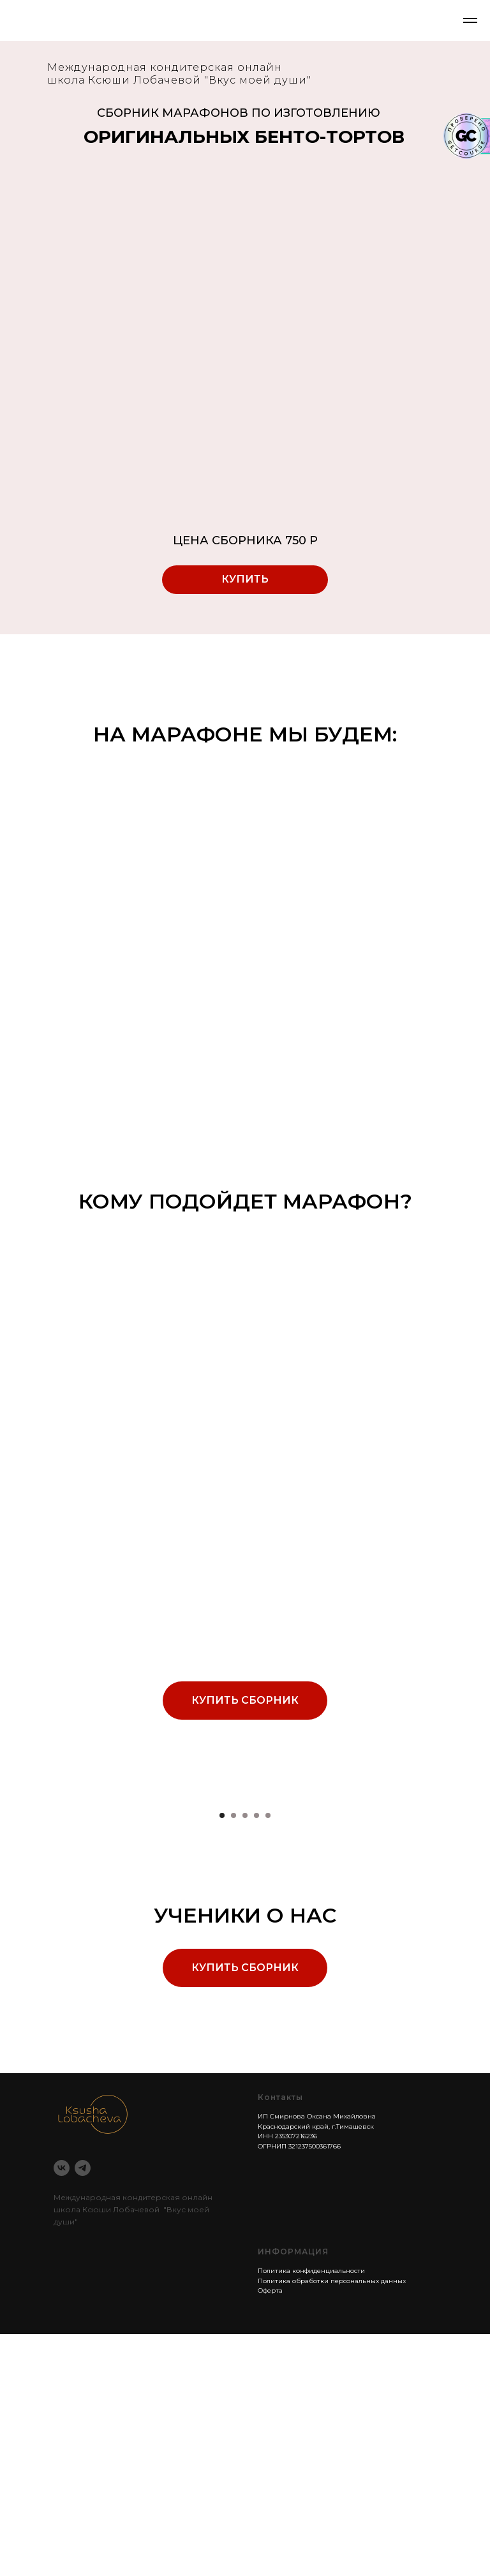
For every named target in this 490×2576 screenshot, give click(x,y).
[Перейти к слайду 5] (268, 2057)
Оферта (270, 2532)
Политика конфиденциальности (311, 2512)
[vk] (62, 2410)
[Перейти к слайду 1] (222, 2057)
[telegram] (83, 2410)
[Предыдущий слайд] (25, 1917)
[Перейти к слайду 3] (245, 2057)
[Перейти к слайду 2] (233, 2057)
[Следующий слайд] (464, 1917)
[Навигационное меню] (470, 20)
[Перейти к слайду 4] (256, 2057)
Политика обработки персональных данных (332, 2523)
